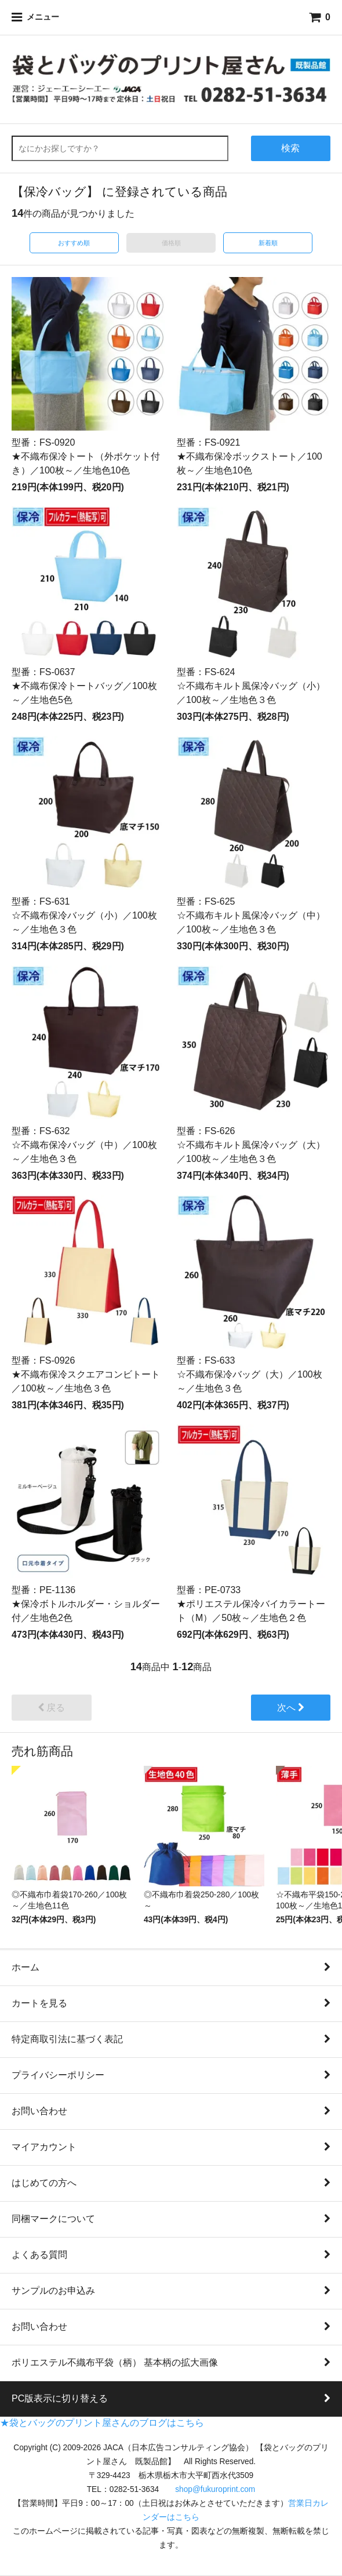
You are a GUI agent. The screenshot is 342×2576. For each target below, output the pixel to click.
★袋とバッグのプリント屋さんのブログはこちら (102, 2423)
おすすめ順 (74, 242)
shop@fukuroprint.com (215, 2489)
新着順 (268, 242)
